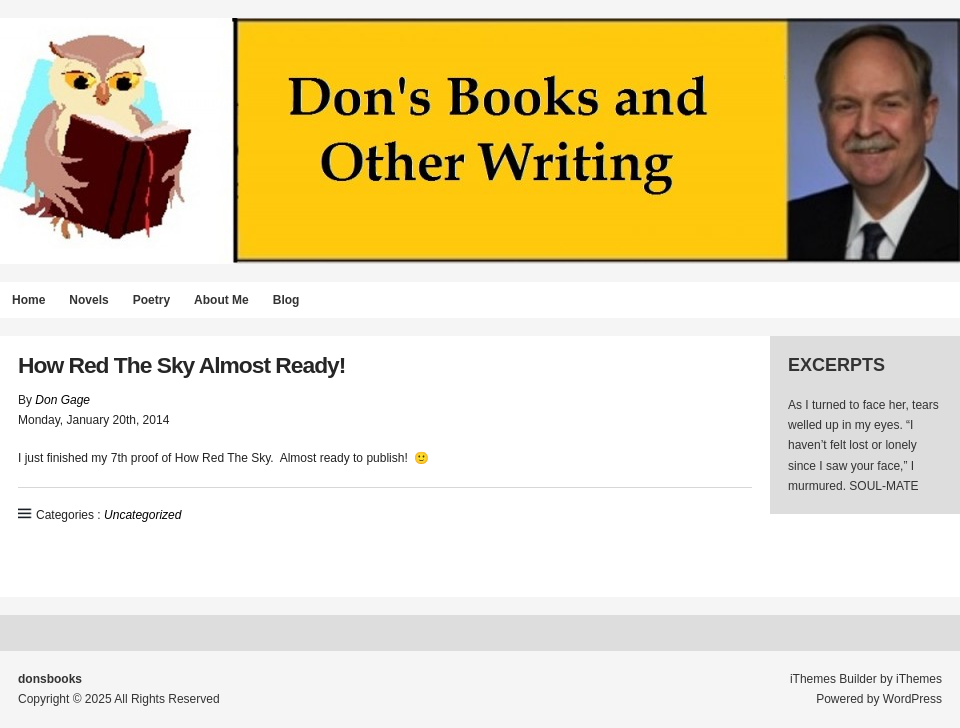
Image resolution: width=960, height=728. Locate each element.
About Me (221, 300)
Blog (286, 300)
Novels (88, 300)
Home (28, 300)
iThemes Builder (833, 679)
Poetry (151, 300)
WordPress (912, 699)
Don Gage (62, 400)
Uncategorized (142, 515)
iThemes (919, 679)
